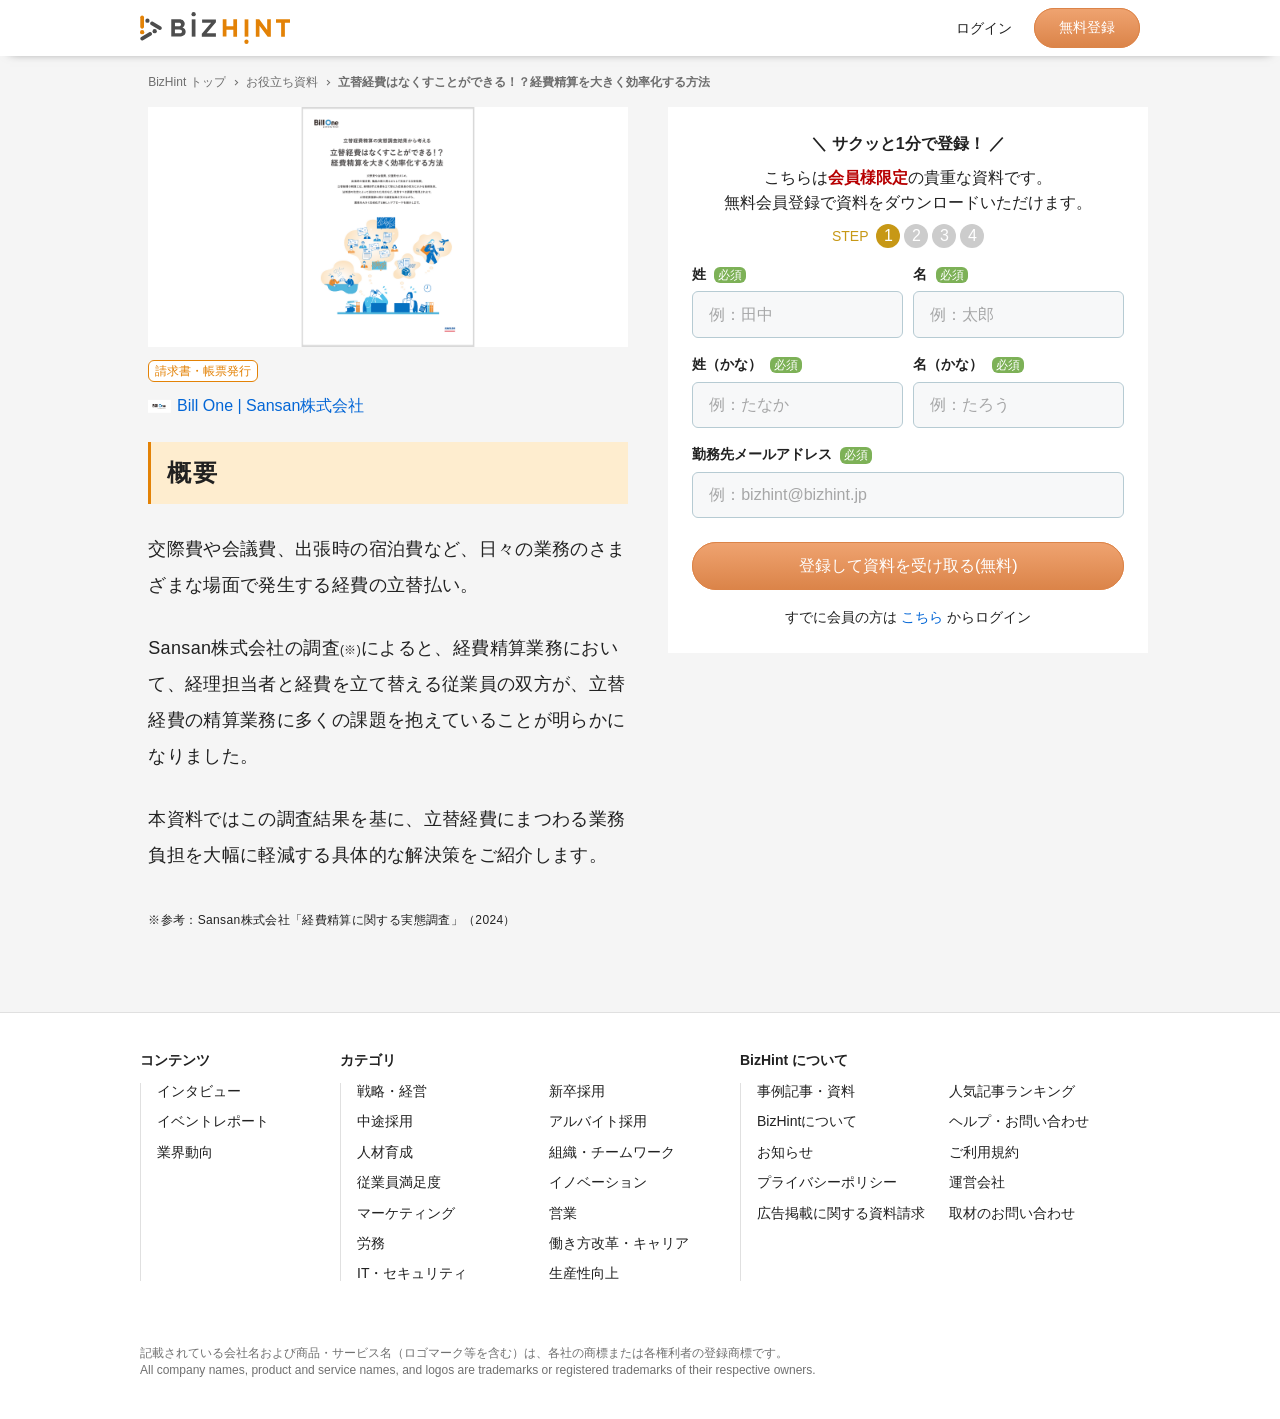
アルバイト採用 (598, 1121)
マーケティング (406, 1213)
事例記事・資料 (806, 1091)
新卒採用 (577, 1091)
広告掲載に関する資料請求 (841, 1213)
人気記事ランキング (1012, 1091)
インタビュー (199, 1091)
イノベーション (598, 1182)
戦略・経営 (392, 1091)
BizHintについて (807, 1121)
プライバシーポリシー (827, 1182)
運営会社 (977, 1182)
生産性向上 (584, 1273)
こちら (914, 617)
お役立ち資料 (274, 82)
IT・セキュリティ (412, 1273)
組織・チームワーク (612, 1152)
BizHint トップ (178, 82)
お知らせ (785, 1152)
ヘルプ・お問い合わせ (1019, 1121)
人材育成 (385, 1152)
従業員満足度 (399, 1182)
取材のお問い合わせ (1012, 1213)
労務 (371, 1243)
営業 (563, 1213)
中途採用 (385, 1121)
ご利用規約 (984, 1152)
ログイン (984, 28)
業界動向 (185, 1152)
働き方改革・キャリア (619, 1243)
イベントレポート (213, 1121)
